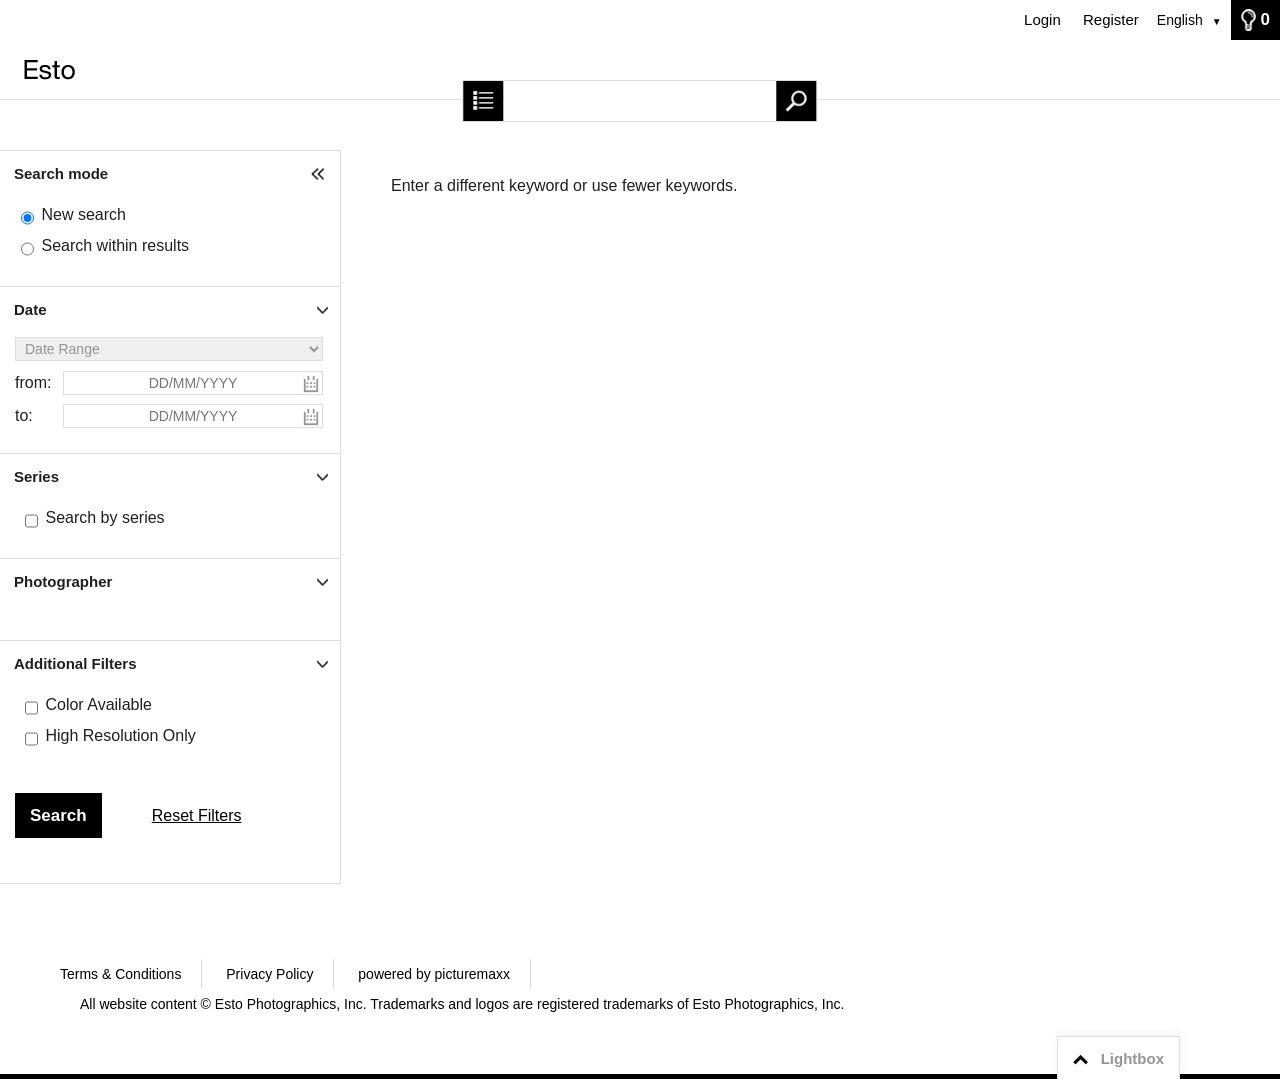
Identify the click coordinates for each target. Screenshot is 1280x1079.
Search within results (115, 245)
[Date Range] (169, 349)
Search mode (61, 173)
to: (24, 415)
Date (30, 309)
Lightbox (1115, 1059)
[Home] (640, 69)
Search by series (104, 517)
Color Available (98, 704)
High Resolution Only (120, 735)
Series (36, 476)
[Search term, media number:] (639, 101)
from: (33, 382)
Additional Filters (75, 663)
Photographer (63, 581)
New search (83, 214)
